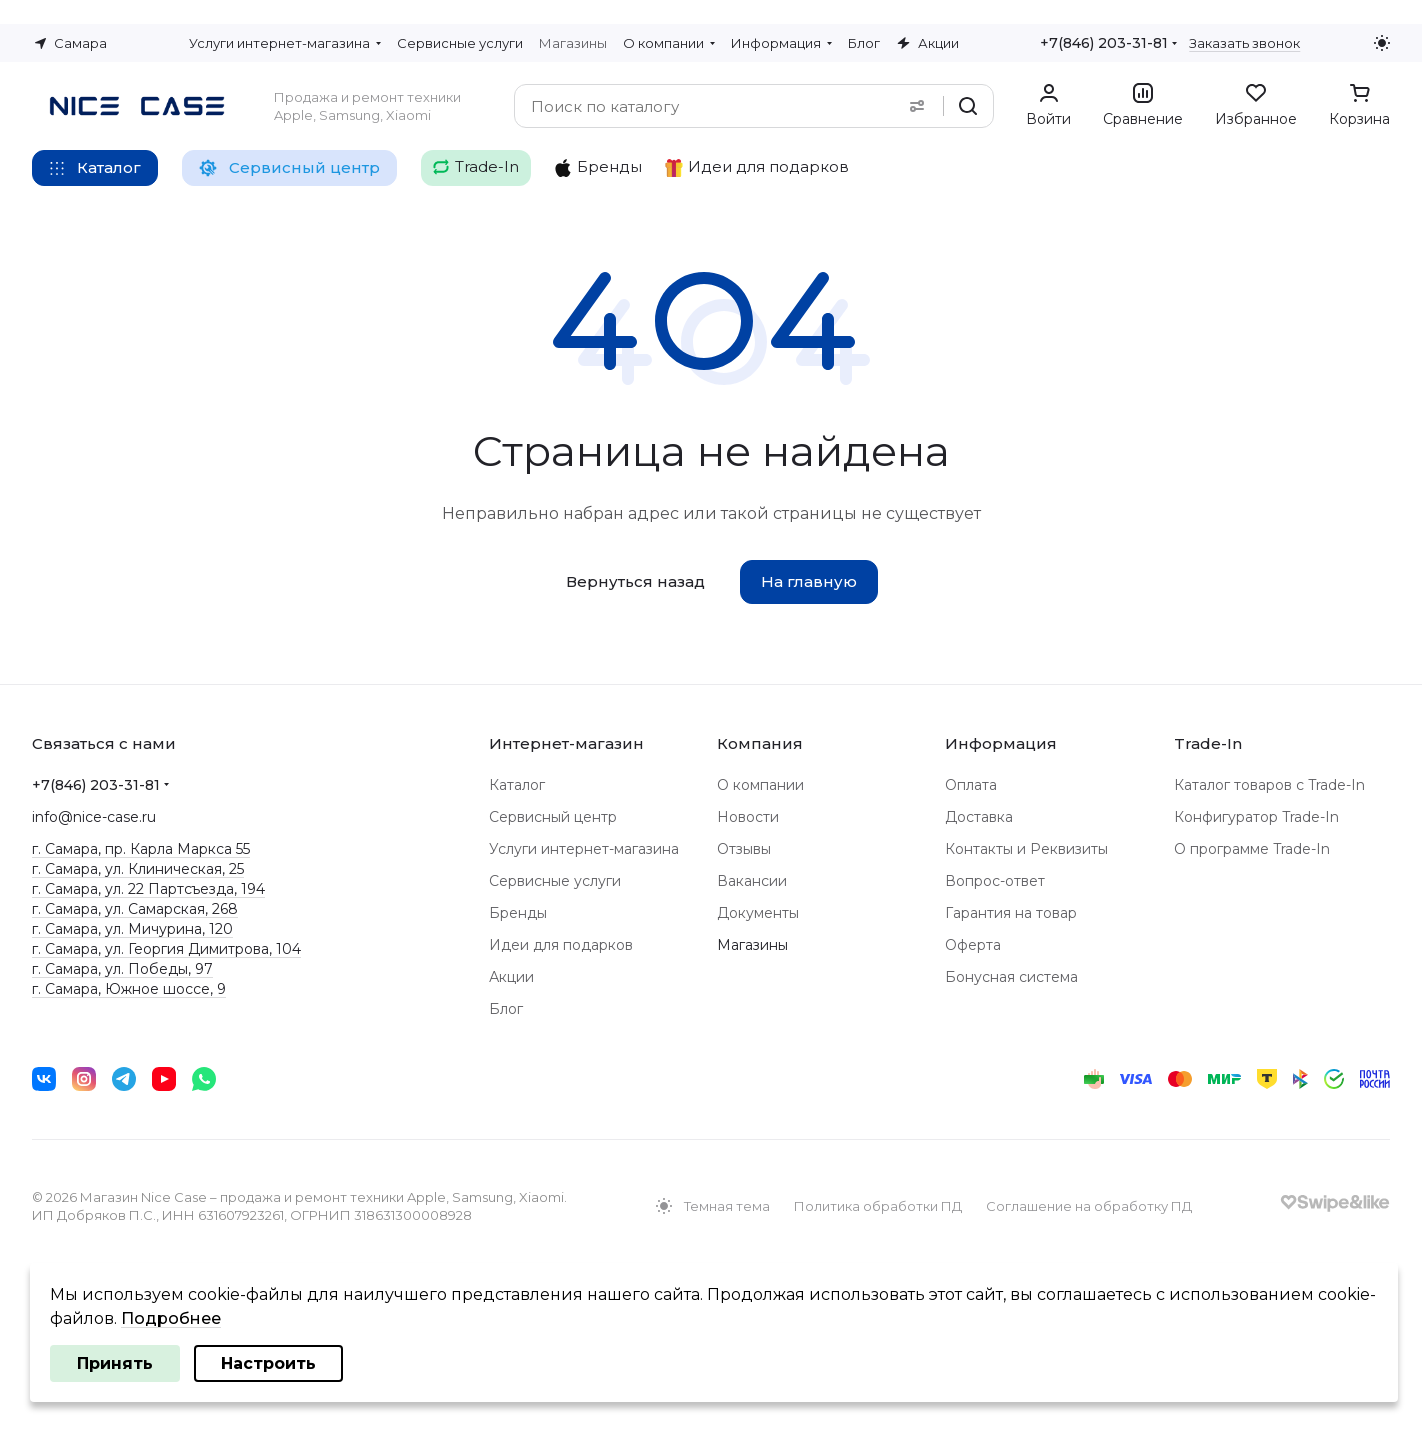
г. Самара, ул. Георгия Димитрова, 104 (166, 949)
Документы (758, 913)
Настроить (268, 1363)
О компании (760, 785)
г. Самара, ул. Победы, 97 (122, 969)
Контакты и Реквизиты (1026, 849)
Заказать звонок (1244, 43)
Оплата (971, 785)
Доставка (979, 817)
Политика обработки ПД (878, 1206)
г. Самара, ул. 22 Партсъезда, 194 (148, 889)
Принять (115, 1363)
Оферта (973, 945)
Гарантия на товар (1011, 913)
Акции (511, 977)
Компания (760, 743)
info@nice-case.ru (94, 817)
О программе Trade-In (1252, 849)
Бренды (518, 913)
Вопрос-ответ (995, 881)
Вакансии (752, 881)
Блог (506, 1009)
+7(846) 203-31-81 (1104, 43)
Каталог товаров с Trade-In (1269, 785)
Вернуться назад (635, 581)
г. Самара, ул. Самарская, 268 (135, 909)
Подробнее (171, 1318)
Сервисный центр (553, 817)
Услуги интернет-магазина (584, 849)
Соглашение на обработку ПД (1089, 1206)
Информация (1001, 743)
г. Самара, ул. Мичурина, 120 (132, 929)
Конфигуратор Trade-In (1256, 817)
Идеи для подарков (561, 945)
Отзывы (744, 849)
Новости (748, 817)
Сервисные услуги (555, 881)
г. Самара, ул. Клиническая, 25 (138, 869)
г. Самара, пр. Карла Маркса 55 (141, 849)
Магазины (752, 945)
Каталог (517, 785)
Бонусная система (1011, 977)
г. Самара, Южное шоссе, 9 (129, 989)
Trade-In (1208, 743)
